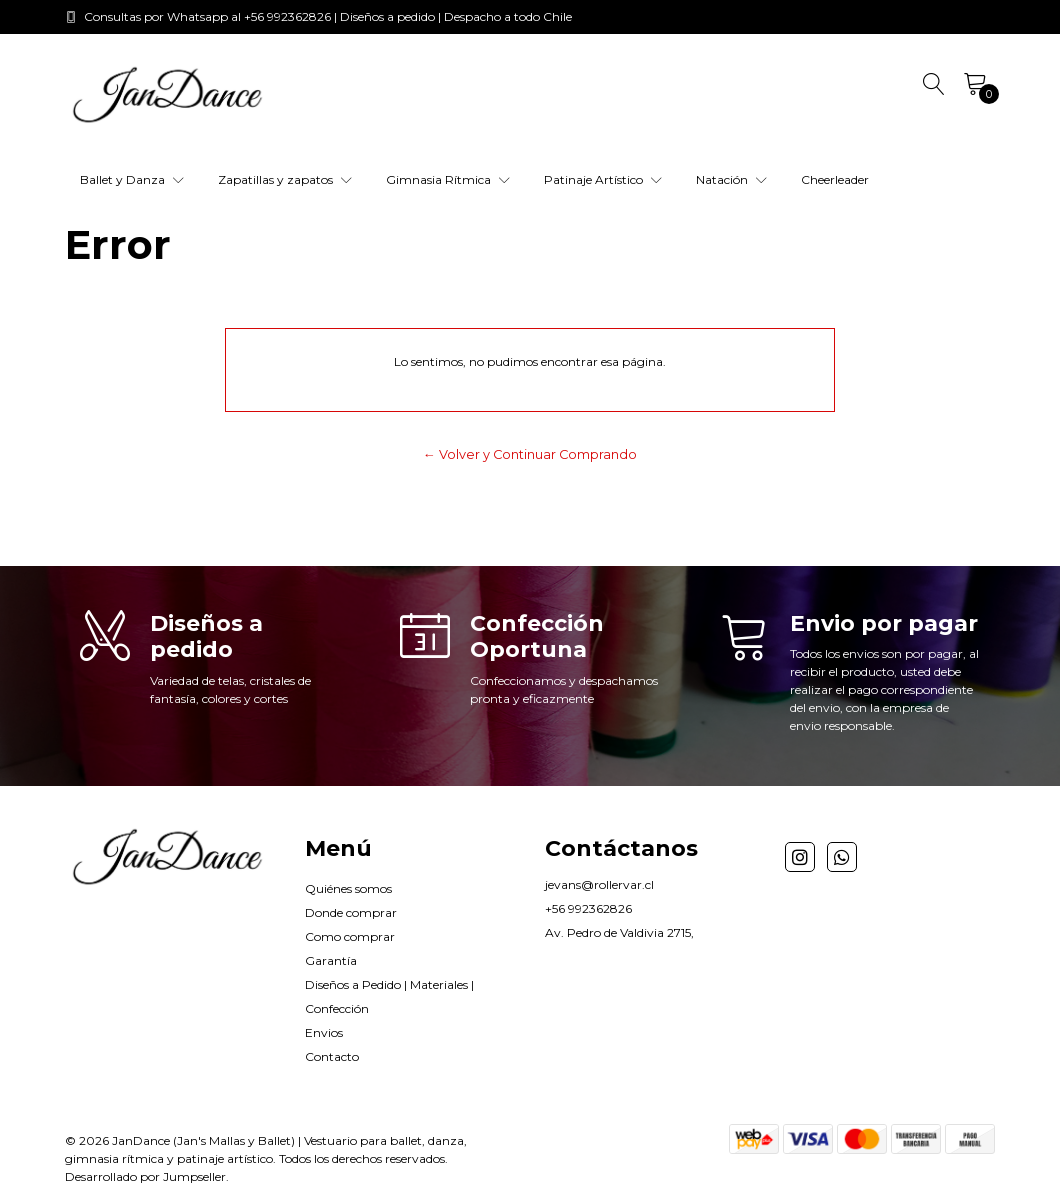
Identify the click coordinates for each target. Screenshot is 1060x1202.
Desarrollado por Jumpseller (145, 1176)
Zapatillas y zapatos (285, 179)
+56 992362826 (588, 908)
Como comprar (350, 936)
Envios (324, 1032)
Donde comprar (351, 912)
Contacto (332, 1056)
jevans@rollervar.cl (599, 884)
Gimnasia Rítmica (448, 179)
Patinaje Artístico (603, 179)
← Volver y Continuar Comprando (530, 454)
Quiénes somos (348, 888)
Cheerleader (835, 179)
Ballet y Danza (132, 179)
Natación (731, 179)
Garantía (331, 960)
